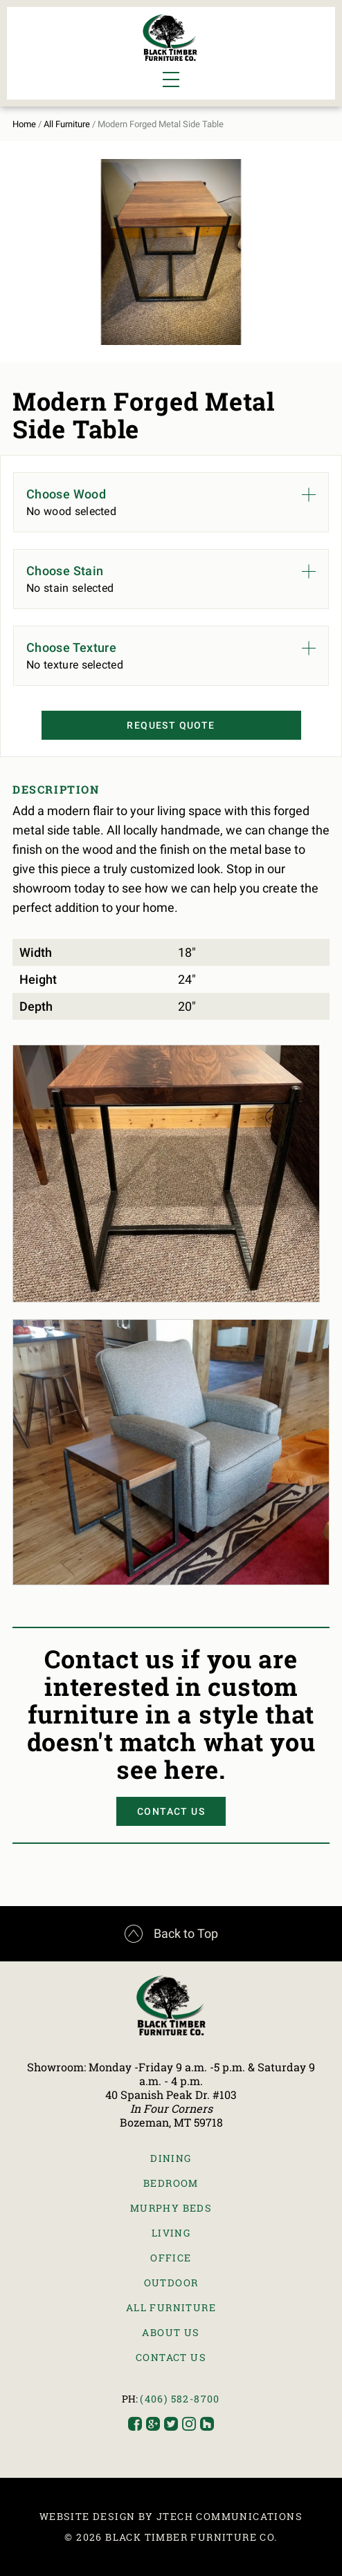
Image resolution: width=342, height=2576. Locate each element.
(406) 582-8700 (180, 2398)
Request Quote (171, 725)
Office (170, 2257)
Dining (170, 2158)
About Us (170, 2332)
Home (24, 124)
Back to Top (171, 1933)
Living (171, 2232)
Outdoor (171, 2282)
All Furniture (67, 124)
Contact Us (171, 1811)
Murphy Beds (171, 2207)
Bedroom (171, 2183)
